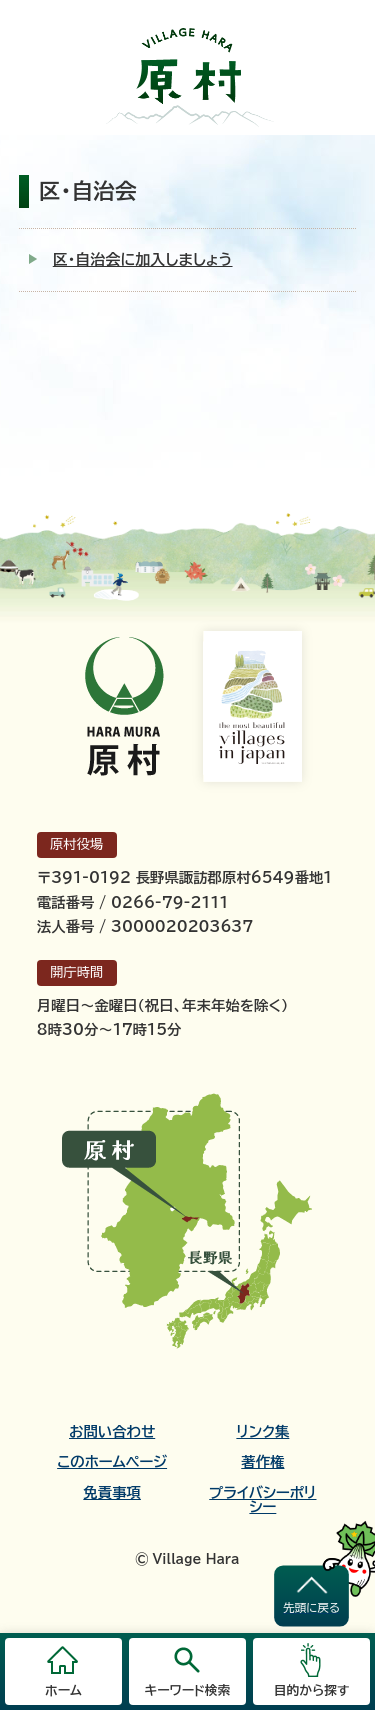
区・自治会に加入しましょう (143, 259)
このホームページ (112, 1462)
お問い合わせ (112, 1432)
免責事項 (112, 1493)
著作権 (262, 1462)
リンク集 (262, 1432)
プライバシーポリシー (262, 1500)
